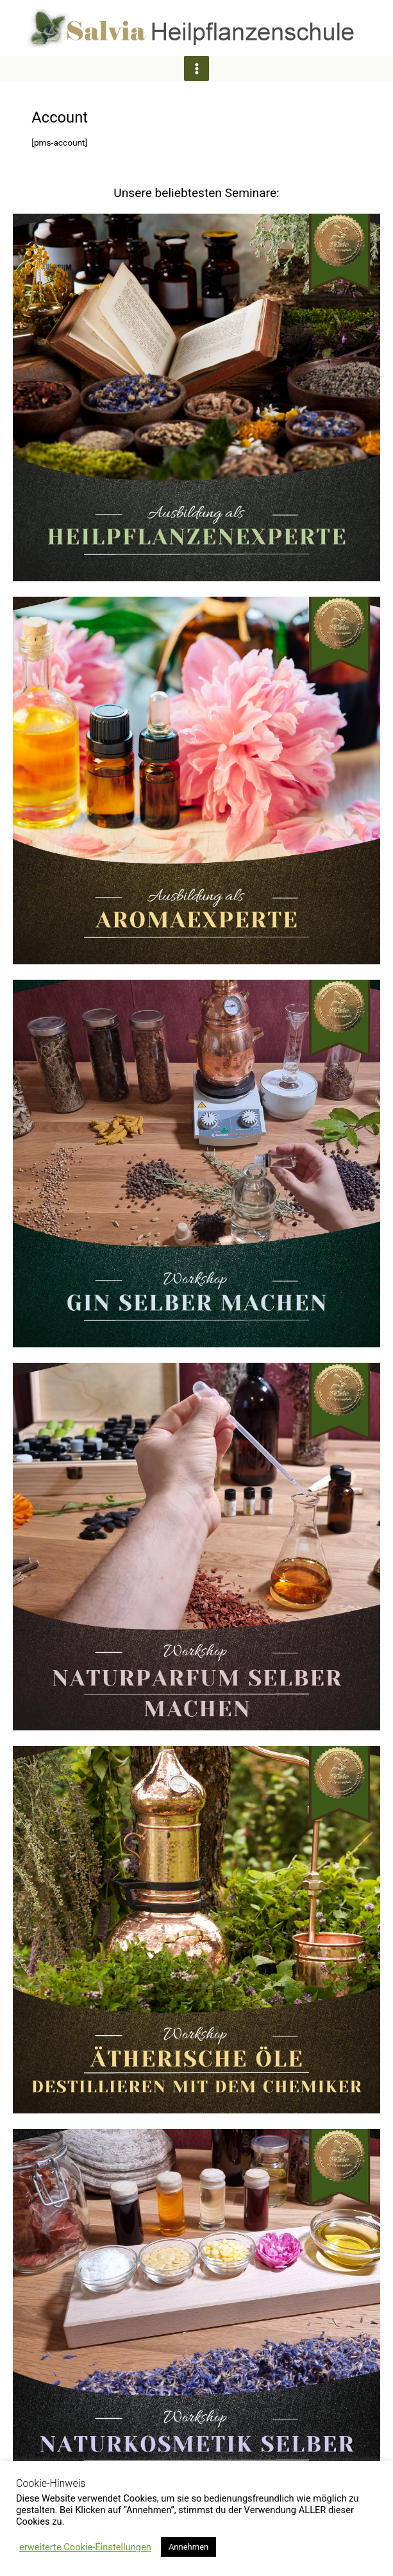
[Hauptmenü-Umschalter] (196, 68)
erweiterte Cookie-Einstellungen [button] (85, 2547)
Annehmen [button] (188, 2547)
